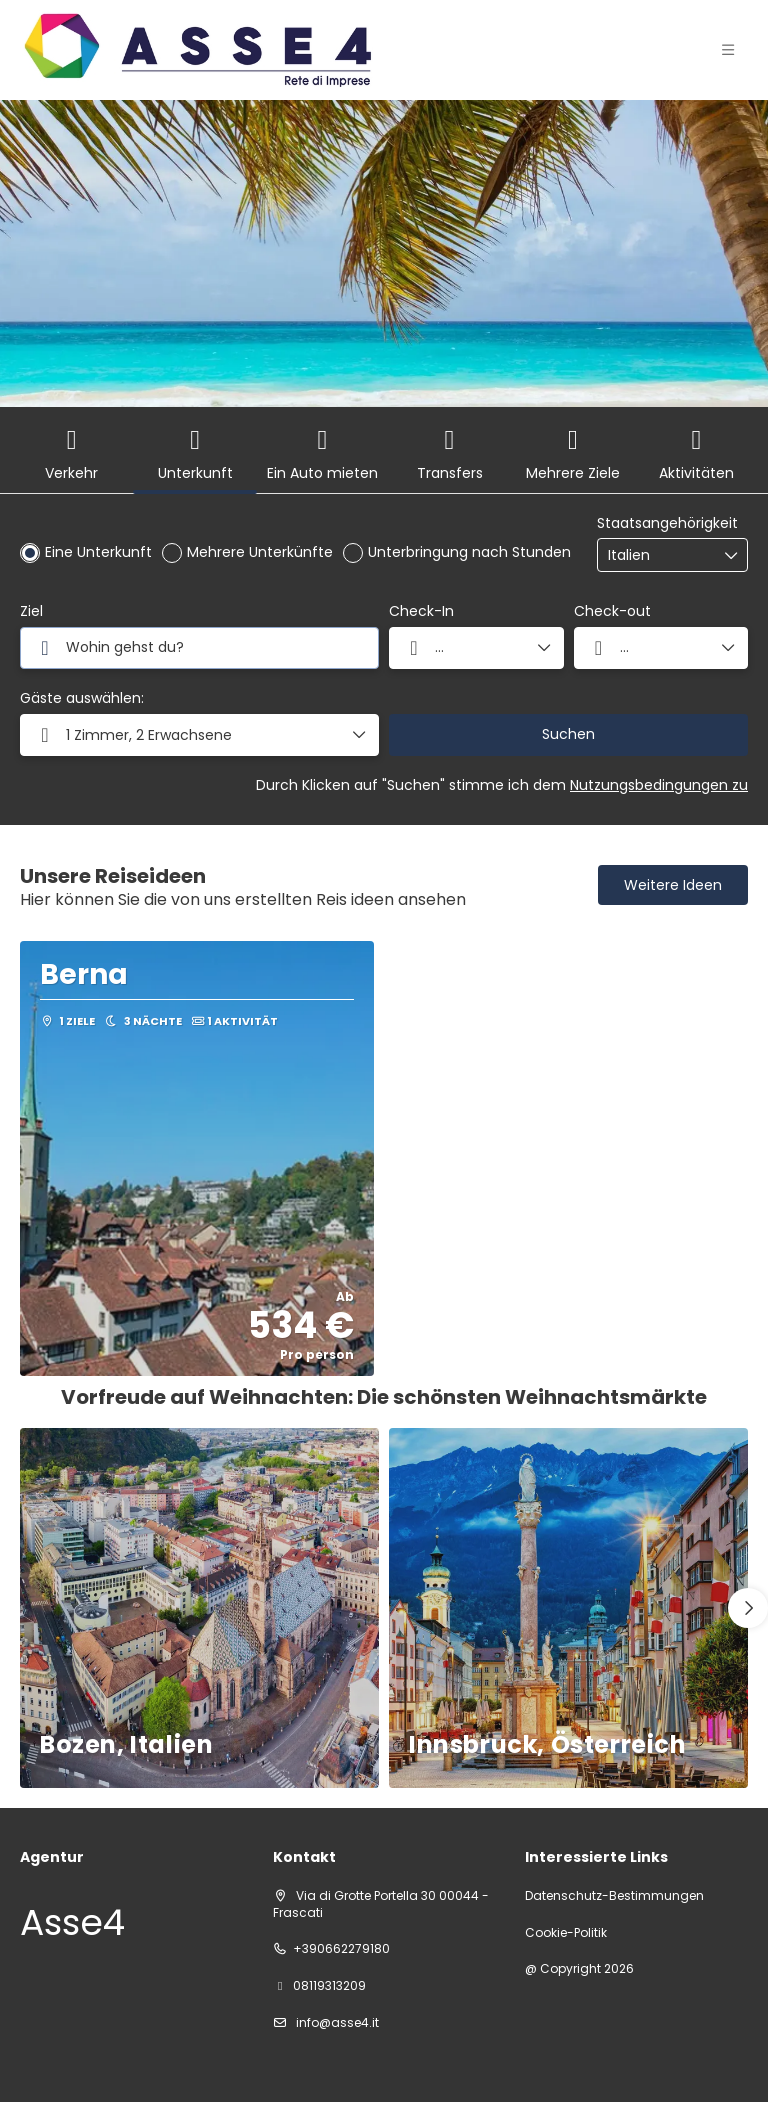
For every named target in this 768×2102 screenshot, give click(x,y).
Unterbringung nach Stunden (469, 552)
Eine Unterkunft (98, 552)
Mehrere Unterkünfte (260, 552)
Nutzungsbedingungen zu (659, 785)
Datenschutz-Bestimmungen (614, 1896)
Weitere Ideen (673, 885)
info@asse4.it (336, 2022)
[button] (199, 735)
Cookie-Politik (566, 1933)
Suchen (568, 734)
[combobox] (658, 555)
